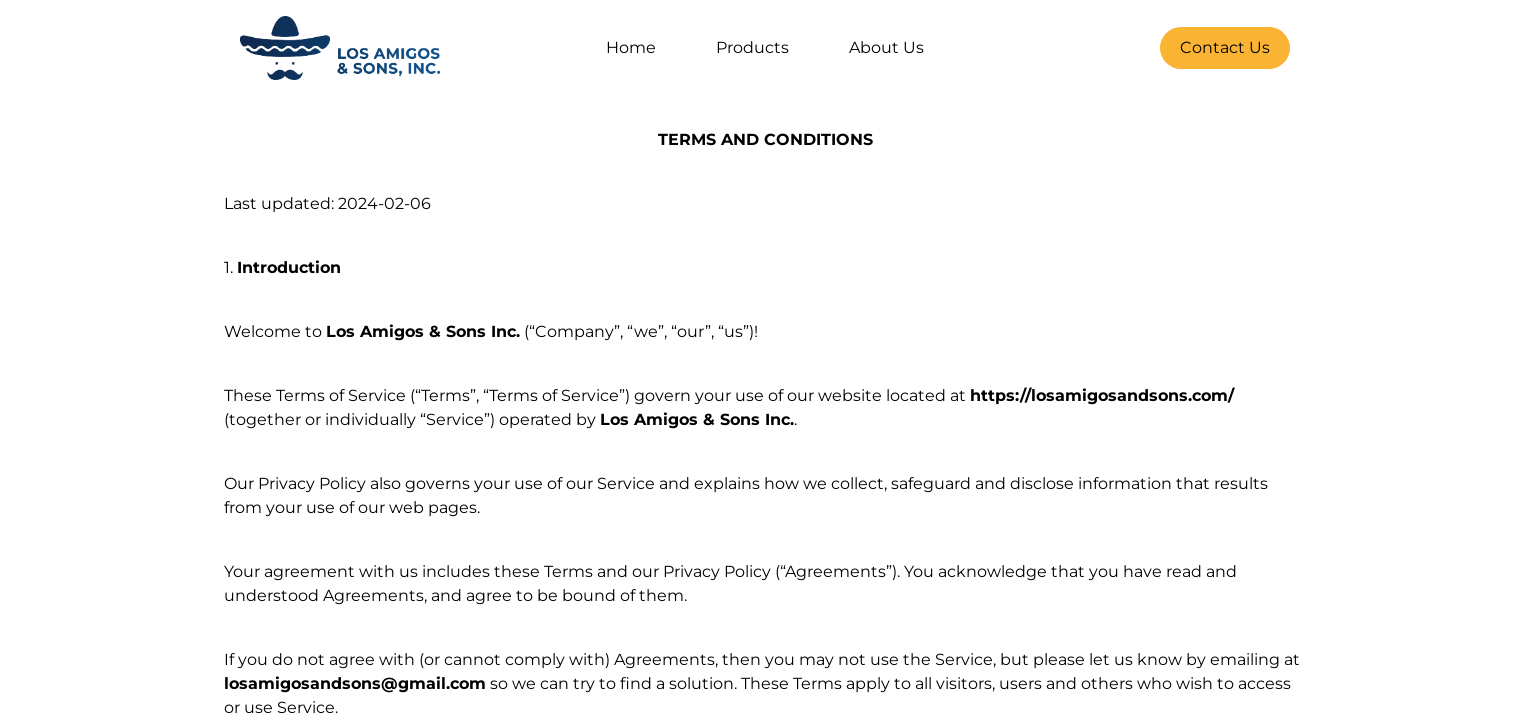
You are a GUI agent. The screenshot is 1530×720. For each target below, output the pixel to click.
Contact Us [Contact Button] (1225, 47)
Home (631, 47)
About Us (886, 47)
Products (752, 47)
